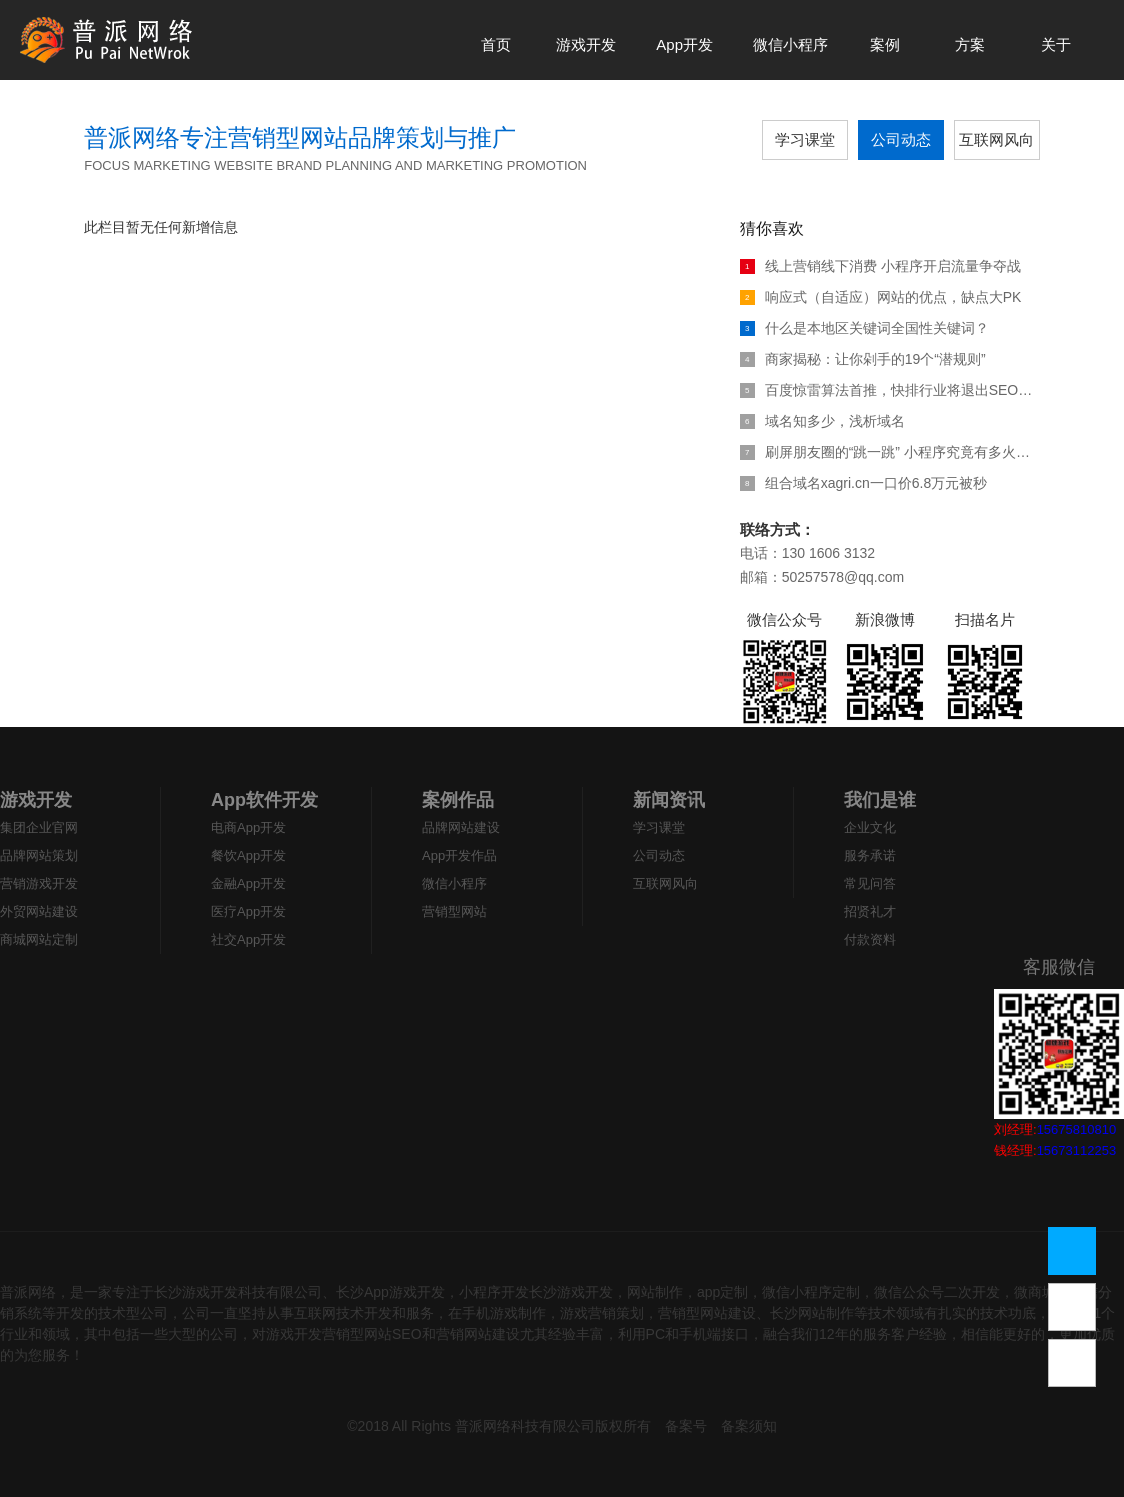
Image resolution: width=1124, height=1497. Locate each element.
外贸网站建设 (39, 911)
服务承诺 (870, 855)
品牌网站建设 (461, 827)
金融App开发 (248, 883)
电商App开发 (248, 827)
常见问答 (870, 883)
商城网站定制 (39, 939)
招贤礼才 (870, 911)
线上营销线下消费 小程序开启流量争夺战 (880, 266)
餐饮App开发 (248, 855)
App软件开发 (264, 800)
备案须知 (749, 1426)
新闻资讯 (669, 800)
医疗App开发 (248, 911)
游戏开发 (36, 800)
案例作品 (458, 800)
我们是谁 (880, 800)
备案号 (686, 1426)
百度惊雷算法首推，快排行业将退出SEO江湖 (890, 390)
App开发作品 (459, 855)
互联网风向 (996, 139)
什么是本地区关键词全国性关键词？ (864, 328)
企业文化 (870, 827)
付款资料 (870, 939)
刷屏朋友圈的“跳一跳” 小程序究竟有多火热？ (890, 452)
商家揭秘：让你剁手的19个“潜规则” (863, 359)
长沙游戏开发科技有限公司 (238, 1292)
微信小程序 (454, 883)
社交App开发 (248, 939)
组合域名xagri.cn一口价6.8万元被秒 (863, 483)
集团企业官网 (39, 827)
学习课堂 (805, 139)
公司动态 (901, 139)
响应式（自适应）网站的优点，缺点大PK (881, 297)
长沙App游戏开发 (390, 1292)
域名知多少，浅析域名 (822, 421)
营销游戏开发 (39, 883)
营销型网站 (454, 911)
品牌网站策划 (39, 855)
